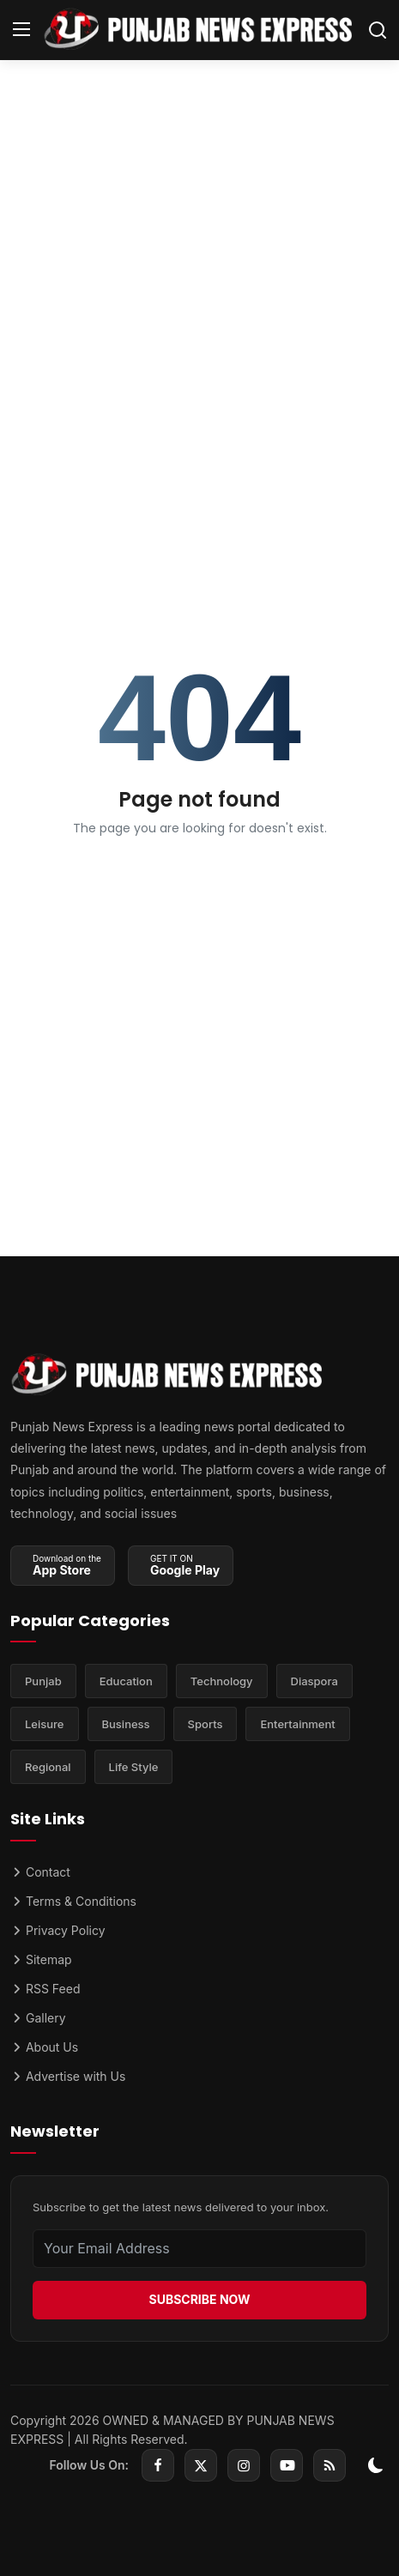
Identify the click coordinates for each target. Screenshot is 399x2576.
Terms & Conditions (73, 1901)
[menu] (21, 30)
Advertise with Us (67, 2076)
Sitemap (41, 1959)
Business (126, 1724)
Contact (40, 1872)
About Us (44, 2047)
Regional (48, 1767)
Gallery (38, 2018)
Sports (205, 1724)
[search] (377, 30)
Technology (221, 1681)
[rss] (329, 2465)
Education (126, 1681)
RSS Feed (45, 1988)
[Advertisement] (199, 275)
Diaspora (314, 1681)
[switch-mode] (376, 2465)
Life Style (134, 1767)
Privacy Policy (58, 1930)
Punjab (43, 1681)
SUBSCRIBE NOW (199, 2299)
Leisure (44, 1724)
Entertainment (297, 1724)
